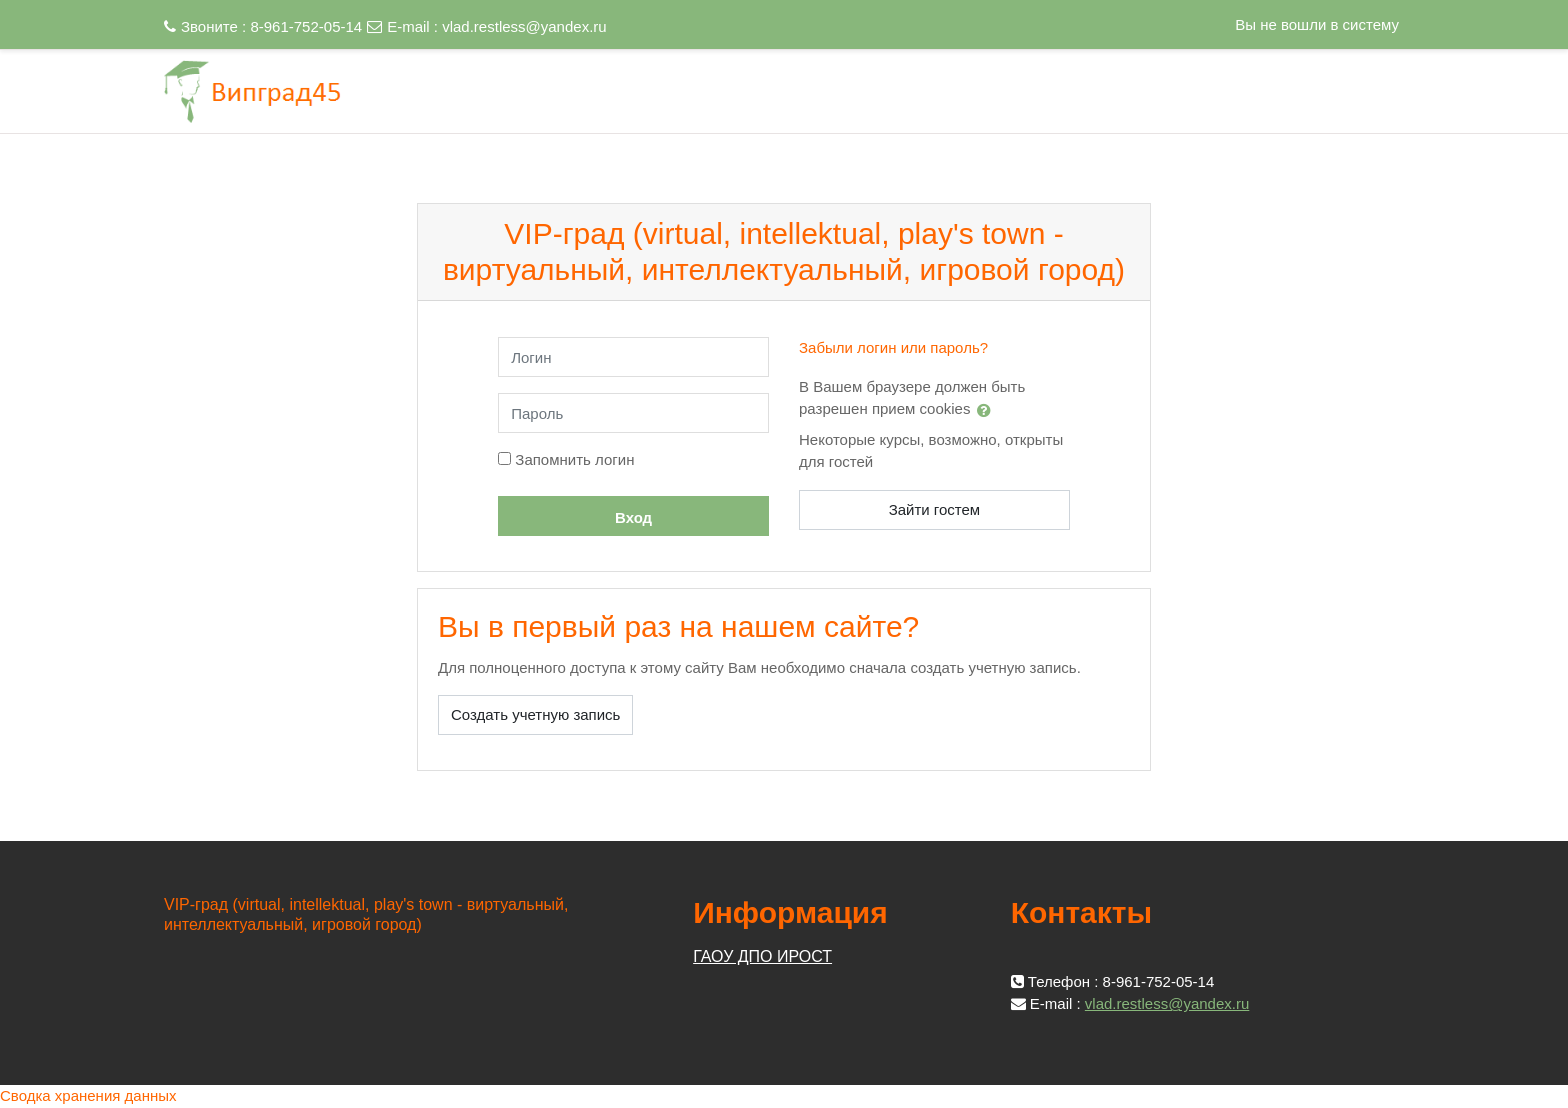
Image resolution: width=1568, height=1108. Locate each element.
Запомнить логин (574, 459)
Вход (633, 517)
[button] (988, 410)
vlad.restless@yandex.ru (524, 26)
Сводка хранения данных (88, 1095)
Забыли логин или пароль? (893, 347)
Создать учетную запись (535, 714)
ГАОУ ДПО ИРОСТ (762, 956)
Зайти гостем (935, 509)
